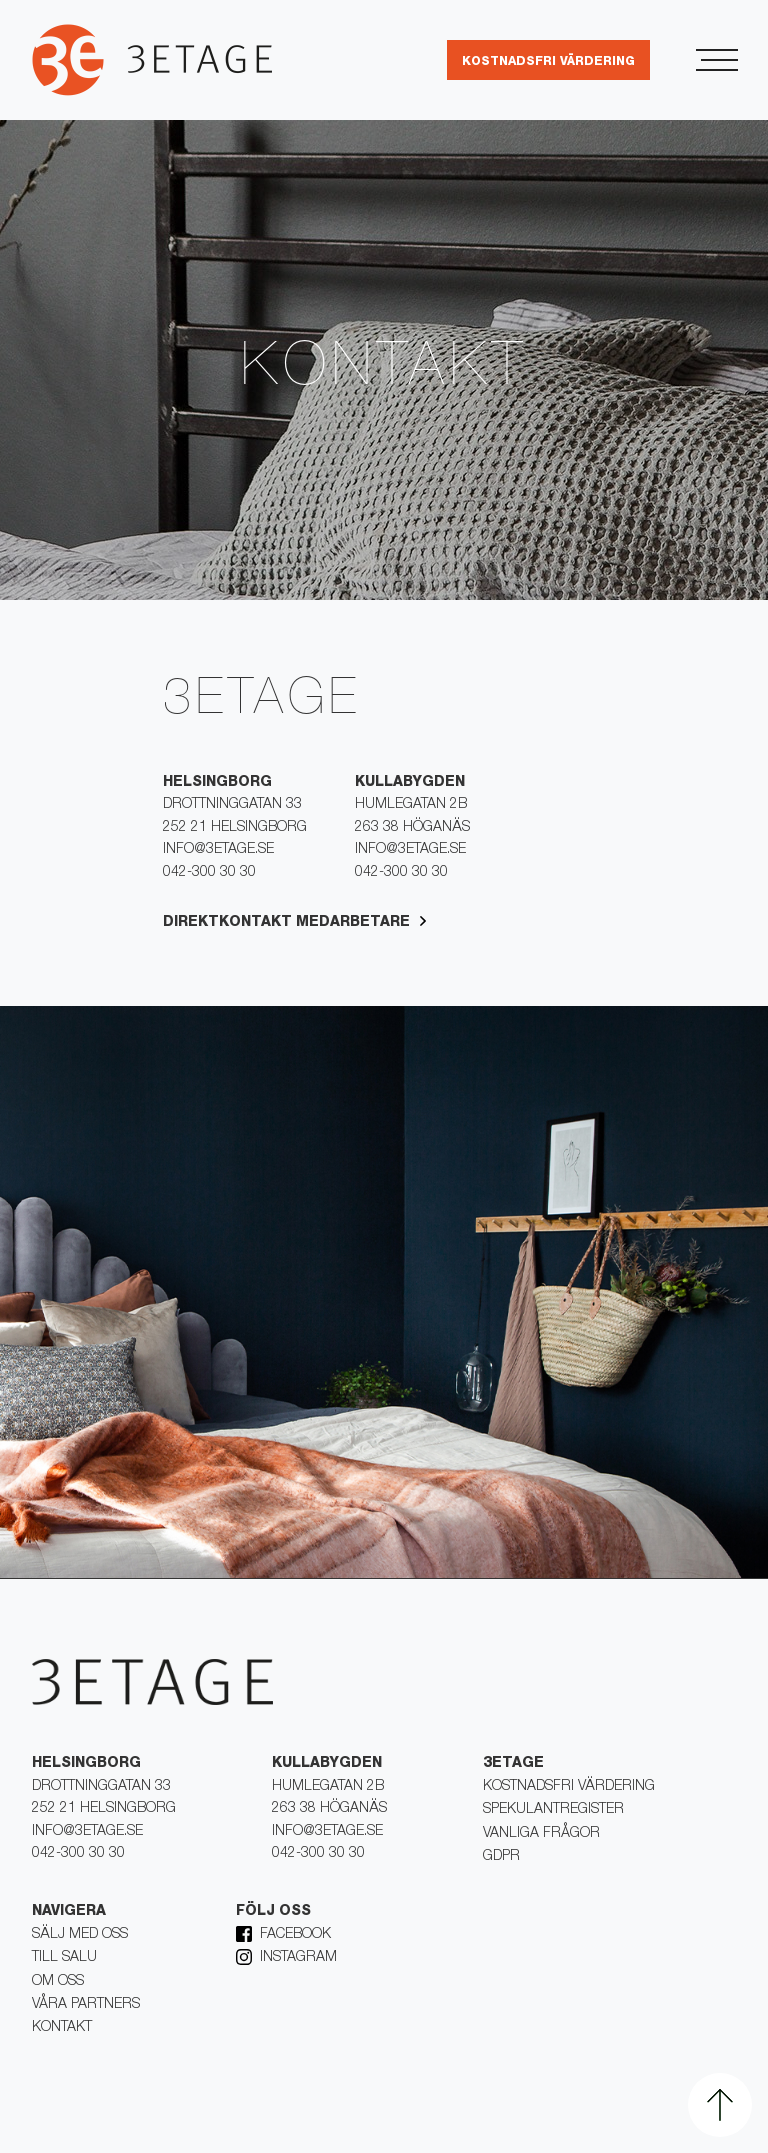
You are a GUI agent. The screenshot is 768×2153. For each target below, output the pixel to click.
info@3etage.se (218, 850)
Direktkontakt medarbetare (286, 923)
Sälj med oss (80, 1935)
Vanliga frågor (541, 1834)
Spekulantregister (553, 1810)
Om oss (58, 1982)
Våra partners (86, 2005)
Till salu (64, 1958)
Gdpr (501, 1857)
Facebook (295, 1935)
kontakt (62, 2028)
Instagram (298, 1958)
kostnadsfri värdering (548, 62)
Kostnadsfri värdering (569, 1787)
